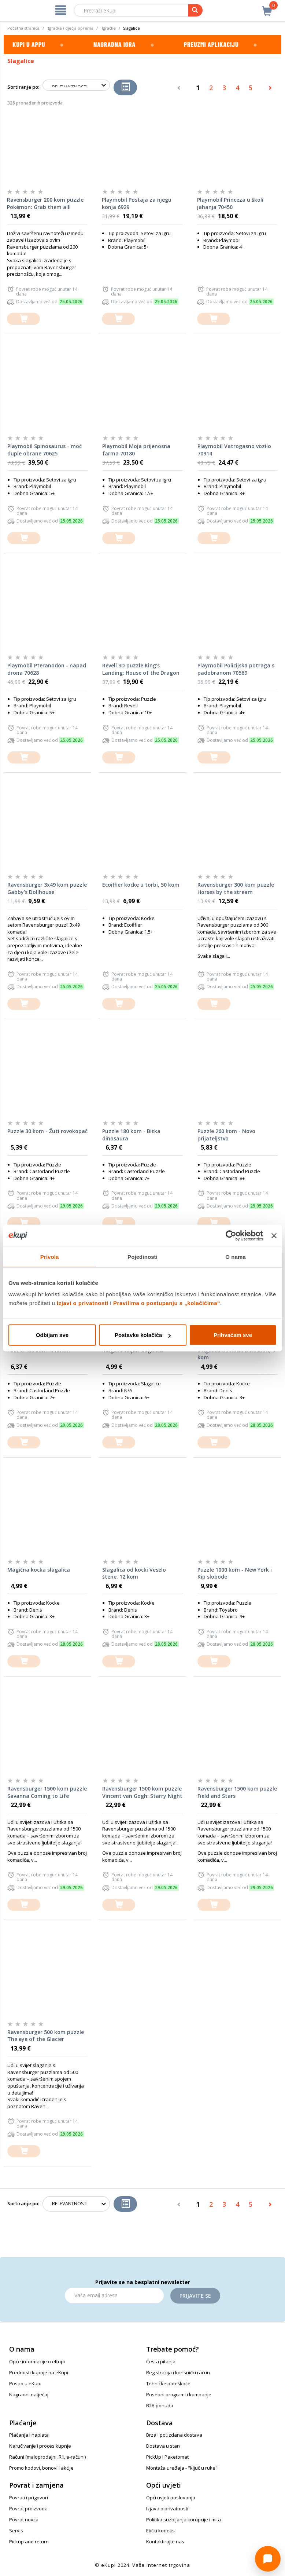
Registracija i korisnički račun (178, 2372)
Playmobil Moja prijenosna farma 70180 (136, 450)
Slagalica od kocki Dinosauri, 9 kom (236, 1354)
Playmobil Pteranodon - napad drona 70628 (46, 669)
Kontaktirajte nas (165, 2541)
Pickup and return (29, 2541)
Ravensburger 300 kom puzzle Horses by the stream (235, 888)
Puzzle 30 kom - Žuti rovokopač (47, 1131)
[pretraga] (195, 10)
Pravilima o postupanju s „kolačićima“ (166, 1303)
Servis (16, 2530)
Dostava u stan (163, 2446)
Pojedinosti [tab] (142, 1256)
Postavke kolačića (143, 1335)
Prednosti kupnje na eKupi (38, 2372)
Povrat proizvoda (28, 2508)
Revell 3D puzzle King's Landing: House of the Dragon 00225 (140, 669)
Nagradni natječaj (28, 2394)
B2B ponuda (159, 2405)
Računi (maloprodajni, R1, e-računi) (47, 2457)
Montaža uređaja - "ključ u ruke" (182, 2468)
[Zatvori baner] (274, 1235)
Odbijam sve (52, 1335)
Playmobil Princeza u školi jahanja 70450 (230, 203)
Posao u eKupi (25, 2383)
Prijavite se (195, 2295)
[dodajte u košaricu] (23, 319)
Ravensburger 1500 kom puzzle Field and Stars (237, 1792)
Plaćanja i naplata (29, 2435)
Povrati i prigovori (28, 2497)
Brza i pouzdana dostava (174, 2435)
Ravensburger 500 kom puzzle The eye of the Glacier (45, 2036)
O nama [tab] (235, 1256)
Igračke (109, 28)
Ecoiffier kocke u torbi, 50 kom (140, 884)
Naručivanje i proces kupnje (40, 2446)
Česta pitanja (160, 2361)
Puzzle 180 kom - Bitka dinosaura (131, 1135)
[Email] (114, 2295)
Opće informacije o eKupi (37, 2361)
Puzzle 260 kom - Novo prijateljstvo (226, 1135)
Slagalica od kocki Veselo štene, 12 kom (134, 1573)
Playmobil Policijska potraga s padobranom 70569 (235, 669)
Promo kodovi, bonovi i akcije (41, 2468)
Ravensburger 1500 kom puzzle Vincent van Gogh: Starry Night (142, 1792)
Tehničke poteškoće (168, 2383)
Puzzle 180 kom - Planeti (38, 1350)
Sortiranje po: (23, 87)
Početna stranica (23, 28)
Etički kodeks (160, 2530)
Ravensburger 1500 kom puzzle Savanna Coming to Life (47, 1792)
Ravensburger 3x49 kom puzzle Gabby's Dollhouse (47, 888)
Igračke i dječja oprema (70, 28)
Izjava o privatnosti (167, 2508)
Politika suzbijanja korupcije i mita (183, 2519)
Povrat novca (23, 2519)
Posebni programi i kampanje (178, 2394)
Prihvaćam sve (233, 1335)
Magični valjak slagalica (132, 1350)
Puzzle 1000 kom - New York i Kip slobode (234, 1573)
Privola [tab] (49, 1256)
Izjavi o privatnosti (82, 1303)
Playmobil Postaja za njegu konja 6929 (136, 203)
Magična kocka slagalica (38, 1569)
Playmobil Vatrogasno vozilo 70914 (234, 450)
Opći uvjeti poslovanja (170, 2497)
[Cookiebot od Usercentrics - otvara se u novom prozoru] (231, 1235)
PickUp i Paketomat (167, 2457)
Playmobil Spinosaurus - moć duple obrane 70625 (44, 450)
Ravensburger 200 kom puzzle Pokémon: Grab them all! (45, 203)
